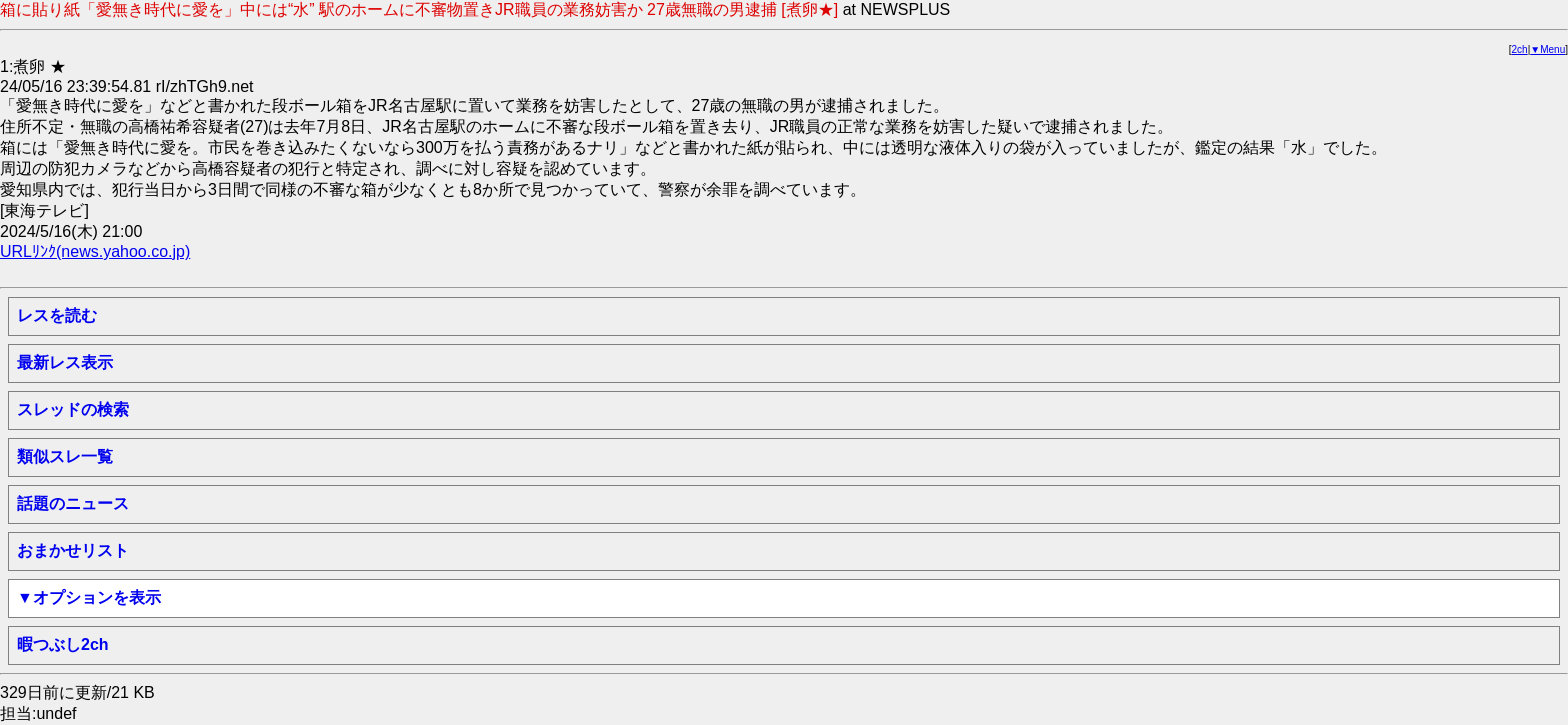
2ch (1520, 49)
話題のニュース (73, 503)
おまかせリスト (73, 550)
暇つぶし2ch (63, 644)
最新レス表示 (65, 362)
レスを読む (57, 315)
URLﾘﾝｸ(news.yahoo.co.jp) (95, 251)
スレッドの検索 (73, 409)
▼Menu (1547, 49)
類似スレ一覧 (65, 456)
